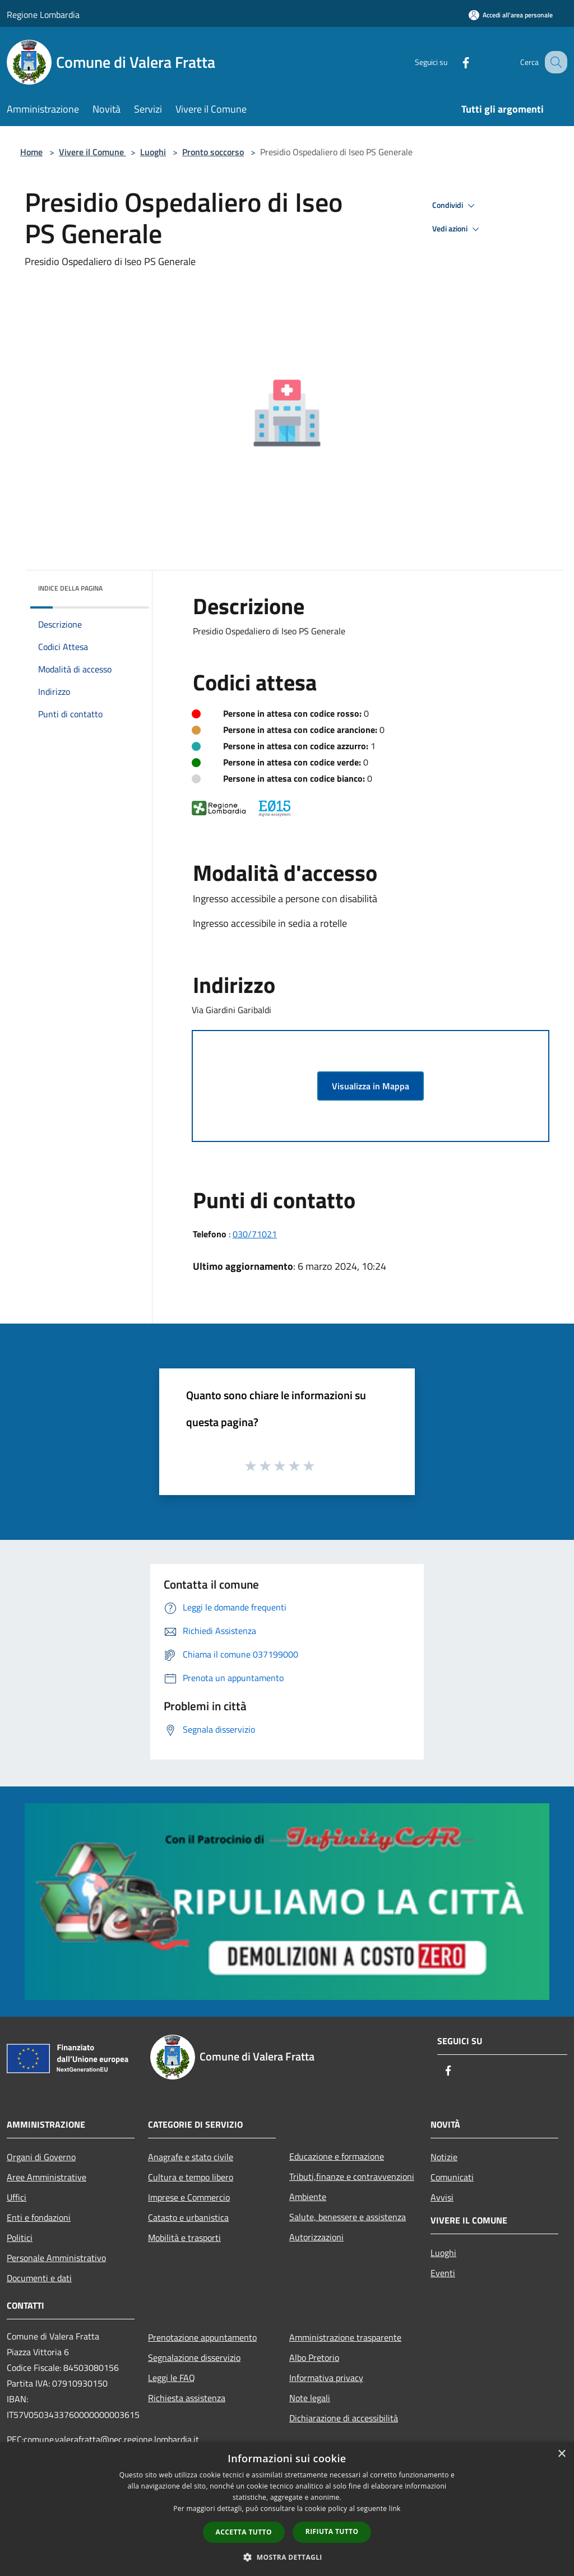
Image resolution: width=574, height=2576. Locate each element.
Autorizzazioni (316, 2237)
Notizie (443, 2157)
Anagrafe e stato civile (190, 2157)
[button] (287, 2557)
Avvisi (441, 2197)
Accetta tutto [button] (244, 2532)
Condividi (455, 205)
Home (31, 152)
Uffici (16, 2197)
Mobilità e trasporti (184, 2237)
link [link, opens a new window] (395, 2508)
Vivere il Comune (92, 152)
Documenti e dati (39, 2278)
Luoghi (153, 152)
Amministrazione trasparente (345, 2337)
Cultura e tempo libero (190, 2177)
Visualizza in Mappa (370, 1086)
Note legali (309, 2398)
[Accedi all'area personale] (510, 15)
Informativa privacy (326, 2377)
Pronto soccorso (213, 152)
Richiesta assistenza (186, 2398)
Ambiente (307, 2196)
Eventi (442, 2273)
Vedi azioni (457, 229)
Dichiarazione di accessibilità (343, 2418)
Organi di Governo (41, 2157)
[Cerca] (553, 62)
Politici (20, 2237)
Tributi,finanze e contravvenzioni (351, 2176)
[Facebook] (454, 61)
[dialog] (287, 2509)
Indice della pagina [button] (70, 588)
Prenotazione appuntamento (202, 2337)
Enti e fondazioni (39, 2217)
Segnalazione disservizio (194, 2357)
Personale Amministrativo (56, 2257)
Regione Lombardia (43, 14)
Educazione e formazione (336, 2156)
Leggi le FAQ (171, 2377)
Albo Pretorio (314, 2357)
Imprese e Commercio (189, 2197)
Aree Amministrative (46, 2177)
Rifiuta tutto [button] (332, 2531)
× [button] (561, 2454)
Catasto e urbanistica (188, 2217)
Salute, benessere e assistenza (347, 2217)
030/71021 (255, 1234)
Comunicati (452, 2177)
